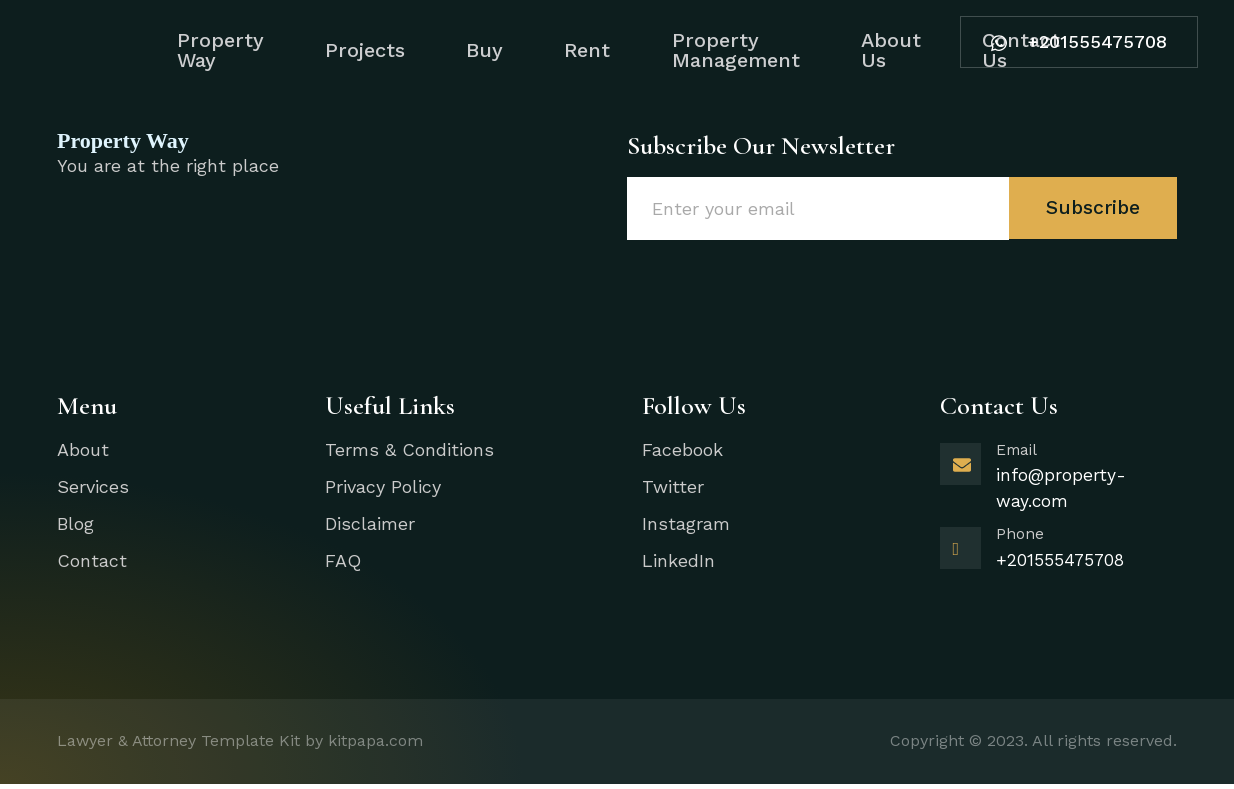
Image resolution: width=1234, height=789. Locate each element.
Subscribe (1091, 208)
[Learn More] (1059, 484)
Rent (586, 50)
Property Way (192, 50)
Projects (346, 50)
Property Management (743, 50)
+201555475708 (1071, 36)
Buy (474, 50)
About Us (907, 50)
